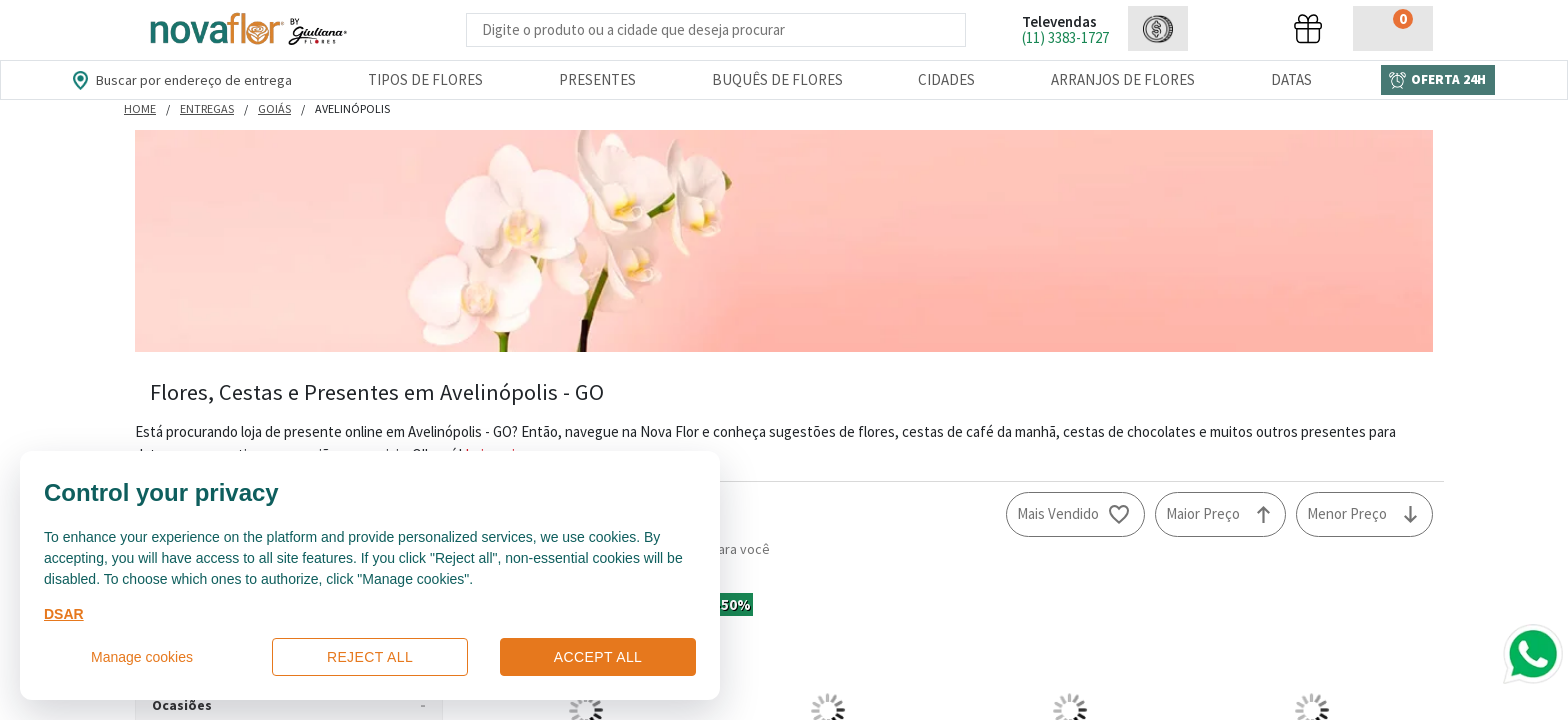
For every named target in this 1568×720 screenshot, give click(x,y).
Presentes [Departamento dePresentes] (597, 79)
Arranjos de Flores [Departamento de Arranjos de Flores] (1123, 79)
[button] (1158, 28)
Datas (1291, 79)
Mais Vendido (1058, 513)
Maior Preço (1203, 513)
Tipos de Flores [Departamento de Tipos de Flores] (425, 79)
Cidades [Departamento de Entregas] (946, 79)
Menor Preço (1347, 513)
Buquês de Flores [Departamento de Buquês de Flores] (777, 79)
